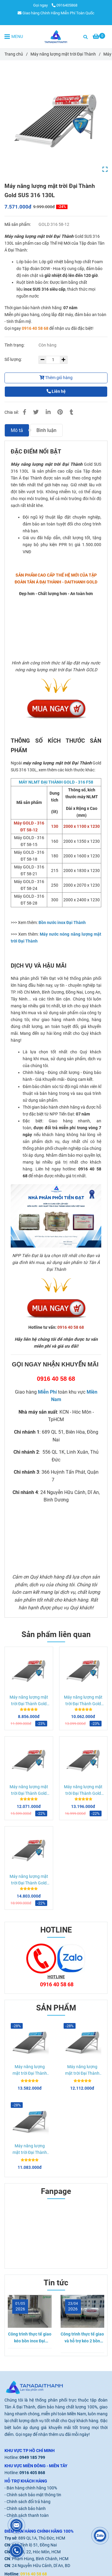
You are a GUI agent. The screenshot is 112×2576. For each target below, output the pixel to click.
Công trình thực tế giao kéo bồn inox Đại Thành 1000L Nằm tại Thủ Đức (29, 2338)
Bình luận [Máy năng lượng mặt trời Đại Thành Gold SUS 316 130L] (46, 430)
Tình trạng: (14, 345)
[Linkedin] (48, 412)
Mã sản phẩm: (18, 224)
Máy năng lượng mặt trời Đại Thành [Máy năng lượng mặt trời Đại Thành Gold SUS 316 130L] (63, 54)
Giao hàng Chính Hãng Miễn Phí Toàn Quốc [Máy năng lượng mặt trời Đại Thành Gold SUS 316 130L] (56, 13)
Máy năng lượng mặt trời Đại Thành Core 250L (82, 2070)
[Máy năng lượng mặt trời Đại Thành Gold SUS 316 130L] (56, 36)
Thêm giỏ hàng (56, 377)
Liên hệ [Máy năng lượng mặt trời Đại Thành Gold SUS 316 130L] (56, 391)
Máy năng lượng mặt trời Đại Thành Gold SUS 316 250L (83, 1790)
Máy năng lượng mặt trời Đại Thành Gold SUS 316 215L (29, 1790)
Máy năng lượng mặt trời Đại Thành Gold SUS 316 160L (29, 1701)
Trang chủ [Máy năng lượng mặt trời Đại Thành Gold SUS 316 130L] (13, 54)
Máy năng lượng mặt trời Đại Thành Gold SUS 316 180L (83, 1701)
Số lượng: (13, 359)
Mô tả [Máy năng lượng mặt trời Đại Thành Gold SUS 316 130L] (17, 430)
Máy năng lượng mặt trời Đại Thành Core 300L (30, 2070)
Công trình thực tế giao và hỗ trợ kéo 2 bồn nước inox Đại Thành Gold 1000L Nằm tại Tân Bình (82, 2338)
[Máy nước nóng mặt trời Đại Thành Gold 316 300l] (56, 627)
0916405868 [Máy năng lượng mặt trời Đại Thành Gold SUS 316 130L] (64, 5)
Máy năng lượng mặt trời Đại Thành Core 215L (30, 2149)
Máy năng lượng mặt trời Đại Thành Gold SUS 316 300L (29, 1880)
